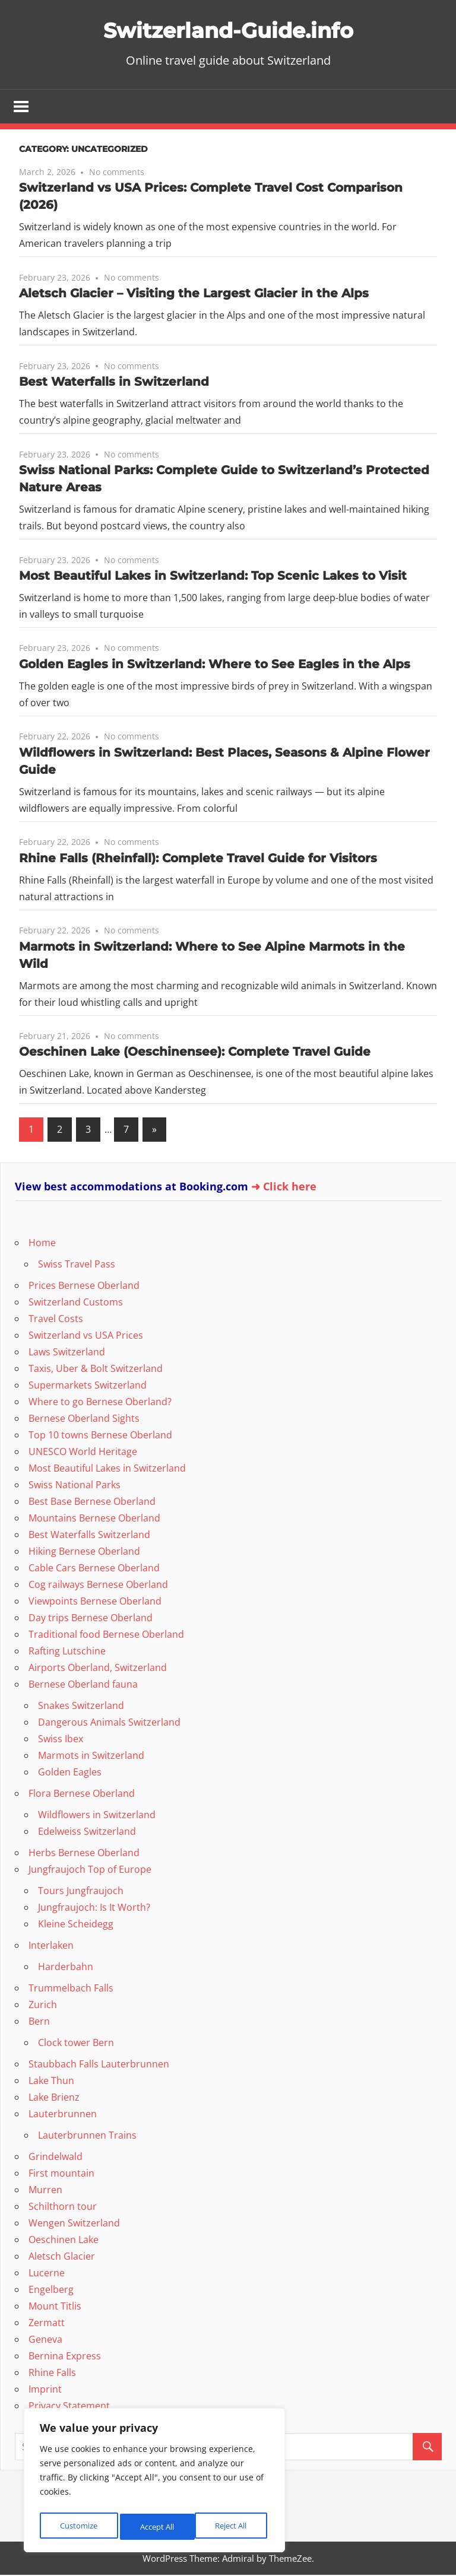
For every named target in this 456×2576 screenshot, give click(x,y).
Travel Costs (55, 1319)
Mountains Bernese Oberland (94, 1519)
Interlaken (51, 1946)
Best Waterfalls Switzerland (89, 1535)
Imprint (45, 2390)
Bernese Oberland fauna (83, 1685)
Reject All (155, 2526)
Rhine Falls (52, 2373)
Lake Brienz (54, 2098)
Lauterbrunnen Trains (87, 2136)
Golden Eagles (70, 1773)
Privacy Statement (69, 2406)
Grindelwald (55, 2157)
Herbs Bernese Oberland (84, 1853)
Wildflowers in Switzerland (97, 1815)
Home (42, 1243)
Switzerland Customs (75, 1303)
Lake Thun (51, 2081)
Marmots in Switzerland (91, 1756)
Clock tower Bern (76, 2043)
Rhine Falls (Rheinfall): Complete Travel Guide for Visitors (198, 859)
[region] (154, 2482)
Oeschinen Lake (63, 2240)
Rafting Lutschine (67, 1652)
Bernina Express (64, 2357)
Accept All (232, 2526)
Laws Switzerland (66, 1353)
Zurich (42, 2005)
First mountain (61, 2174)
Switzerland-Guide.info (228, 29)
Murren (45, 2190)
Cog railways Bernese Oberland (98, 1585)
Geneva (45, 2340)
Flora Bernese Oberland (81, 1794)
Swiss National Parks (74, 1485)
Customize (78, 2526)
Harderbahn (65, 1967)
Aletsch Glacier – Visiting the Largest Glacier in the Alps (194, 294)
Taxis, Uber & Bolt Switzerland (95, 1369)
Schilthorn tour (62, 2207)
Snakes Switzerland (81, 1706)
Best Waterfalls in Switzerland (114, 383)
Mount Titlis (54, 2307)
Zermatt (46, 2323)
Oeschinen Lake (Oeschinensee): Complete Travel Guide (194, 1053)
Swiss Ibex (60, 1739)
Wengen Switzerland (74, 2224)
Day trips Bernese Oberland (90, 1618)
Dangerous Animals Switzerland (109, 1723)
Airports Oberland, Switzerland (97, 1668)
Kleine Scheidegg (75, 1925)
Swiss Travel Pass (76, 1265)
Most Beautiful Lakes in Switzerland (107, 1469)
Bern (39, 2022)
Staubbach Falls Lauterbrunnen (98, 2065)
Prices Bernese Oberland (84, 1286)
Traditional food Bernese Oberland (106, 1635)
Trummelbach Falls (70, 1989)
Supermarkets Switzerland (87, 1386)
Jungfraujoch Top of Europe (89, 1870)
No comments (116, 173)
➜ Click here (283, 1187)
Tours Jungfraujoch (81, 1891)
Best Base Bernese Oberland (92, 1502)
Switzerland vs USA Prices (85, 1336)
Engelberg (51, 2290)
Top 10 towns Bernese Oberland (100, 1436)
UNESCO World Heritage (82, 1452)
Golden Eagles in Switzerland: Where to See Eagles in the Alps (214, 665)
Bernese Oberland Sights (84, 1419)
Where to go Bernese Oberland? (100, 1402)
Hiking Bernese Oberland (84, 1552)
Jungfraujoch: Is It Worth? (94, 1908)
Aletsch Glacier (61, 2257)
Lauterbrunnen (62, 2114)
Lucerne (46, 2273)
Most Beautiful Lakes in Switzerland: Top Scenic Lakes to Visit (213, 577)
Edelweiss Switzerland (87, 1832)
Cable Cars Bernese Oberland (94, 1569)
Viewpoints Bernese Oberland (95, 1602)
